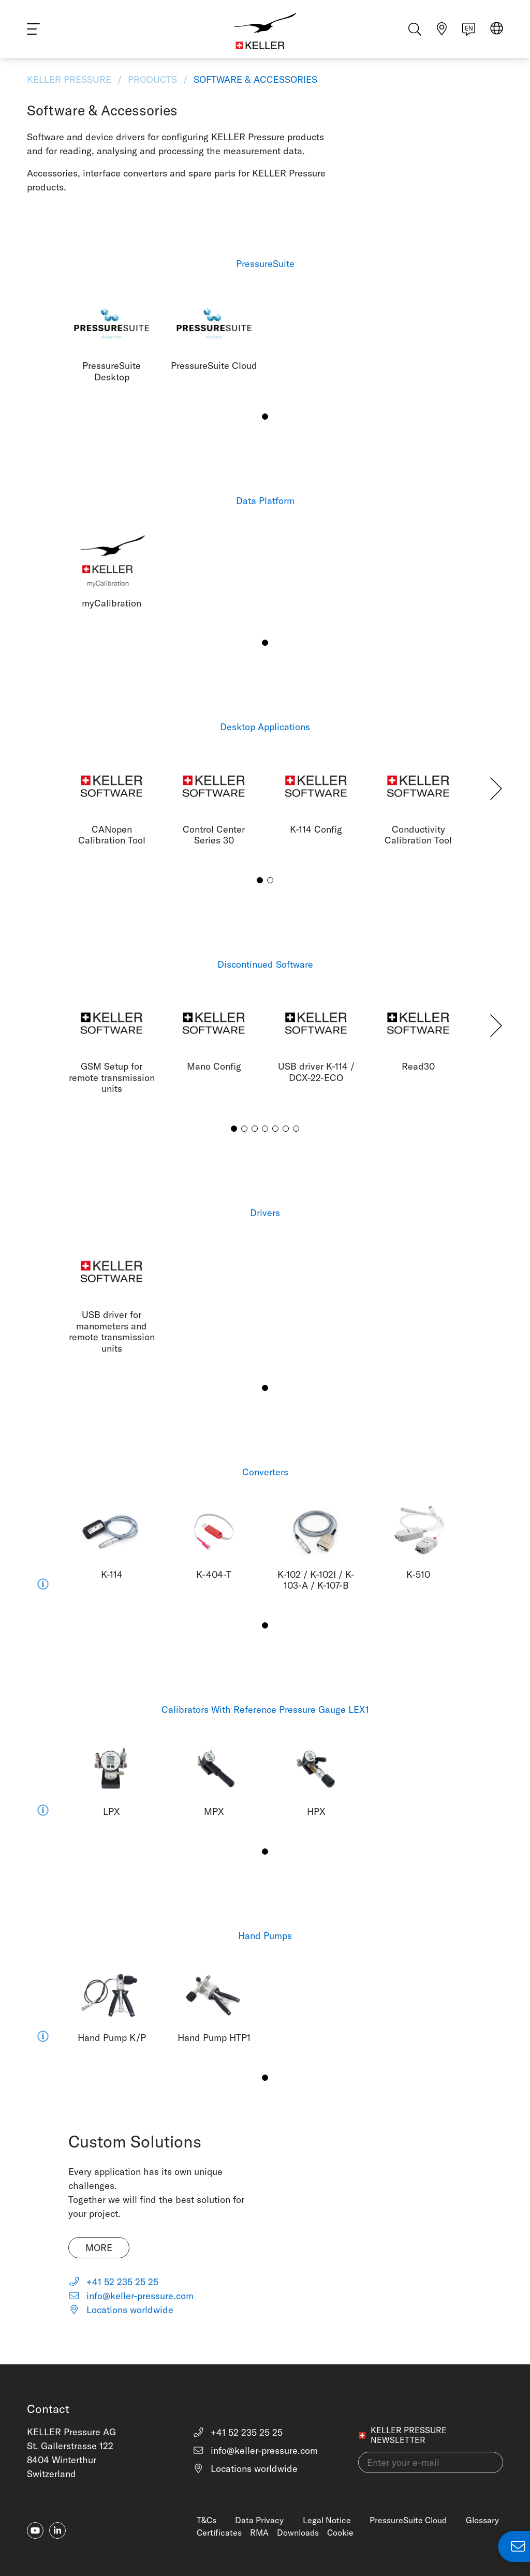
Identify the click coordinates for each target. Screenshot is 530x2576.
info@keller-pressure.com (131, 2296)
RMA (259, 2532)
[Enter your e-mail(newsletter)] (430, 2462)
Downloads (298, 2532)
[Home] (265, 31)
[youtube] (35, 2530)
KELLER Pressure (70, 79)
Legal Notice (327, 2520)
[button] (265, 416)
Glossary (482, 2520)
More (98, 2248)
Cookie (340, 2532)
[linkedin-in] (57, 2530)
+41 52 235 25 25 (113, 2282)
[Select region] (496, 31)
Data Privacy (259, 2520)
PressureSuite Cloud (408, 2520)
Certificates (219, 2532)
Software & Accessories (254, 79)
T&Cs (206, 2520)
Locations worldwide (121, 2310)
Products (152, 79)
